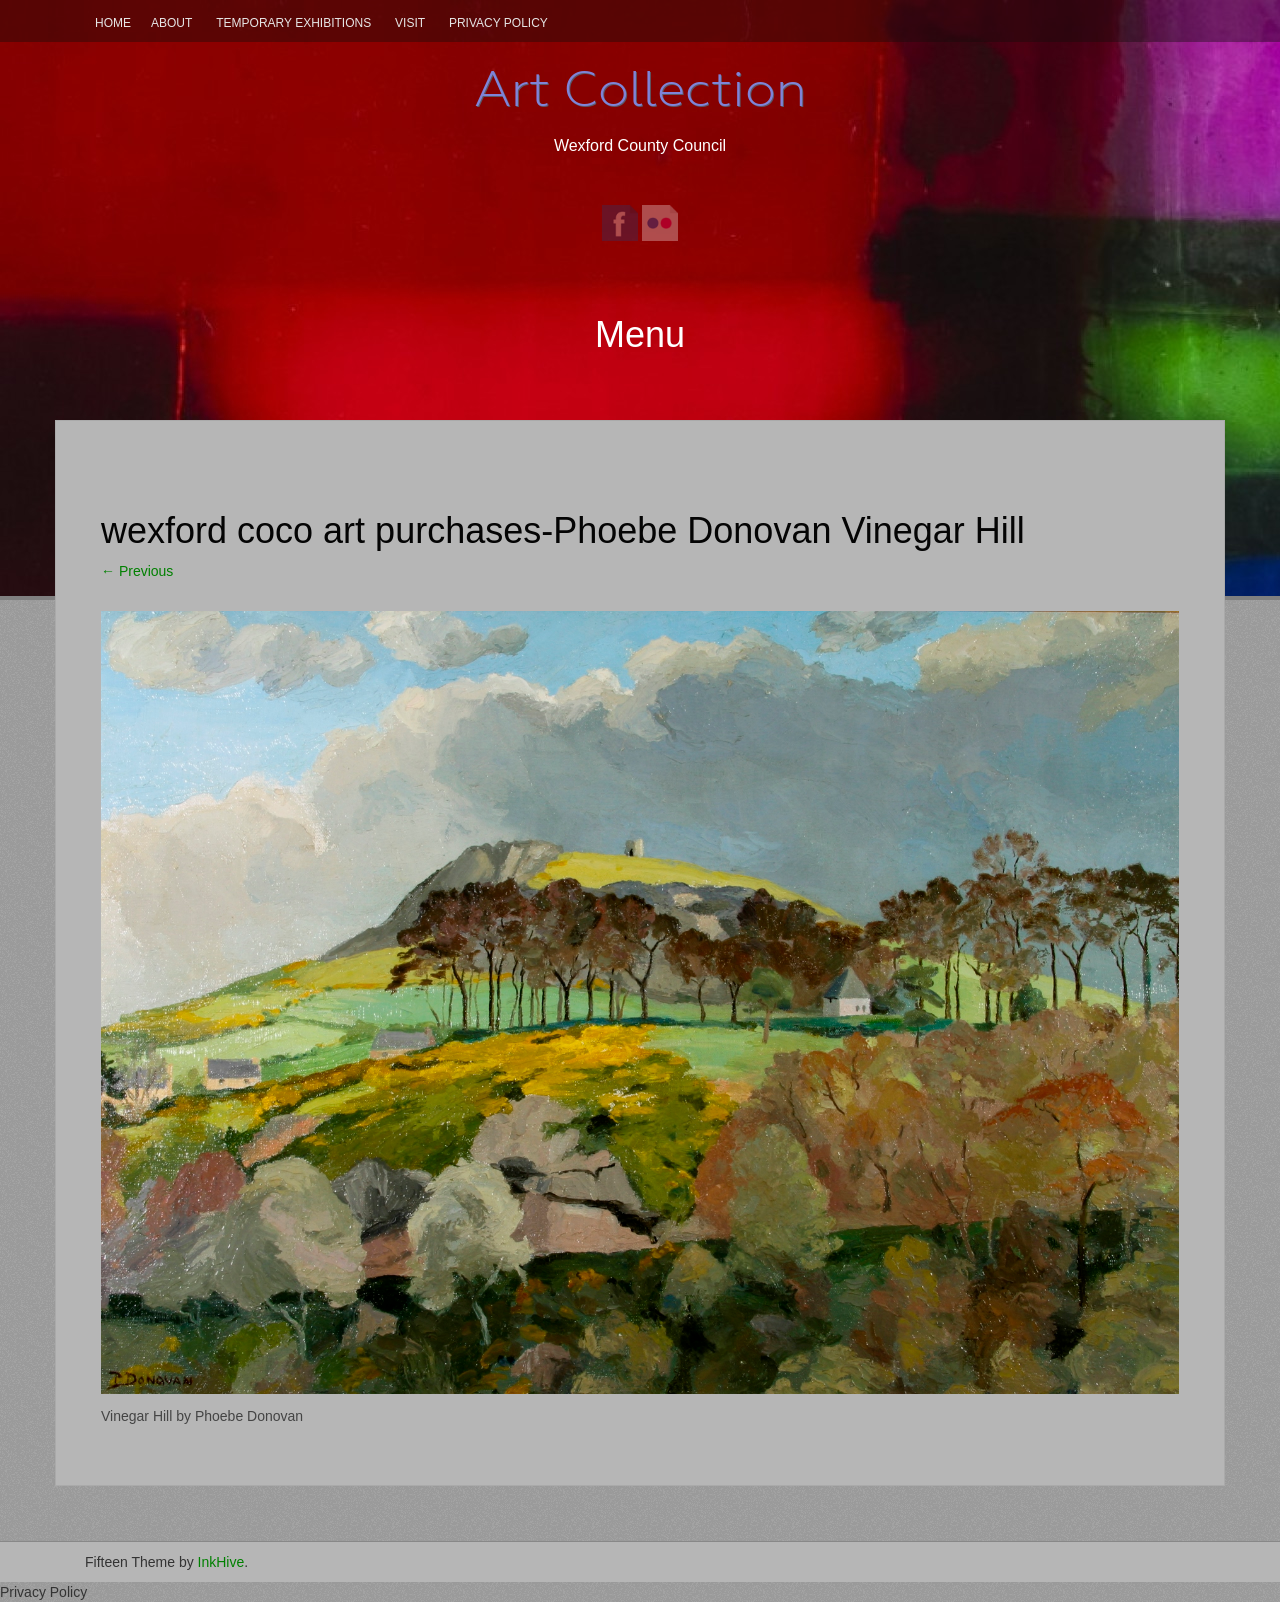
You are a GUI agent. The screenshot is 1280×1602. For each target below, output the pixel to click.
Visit (410, 23)
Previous (137, 571)
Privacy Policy (498, 23)
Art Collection (640, 89)
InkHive (221, 1562)
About (171, 23)
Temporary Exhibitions (293, 23)
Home (113, 23)
